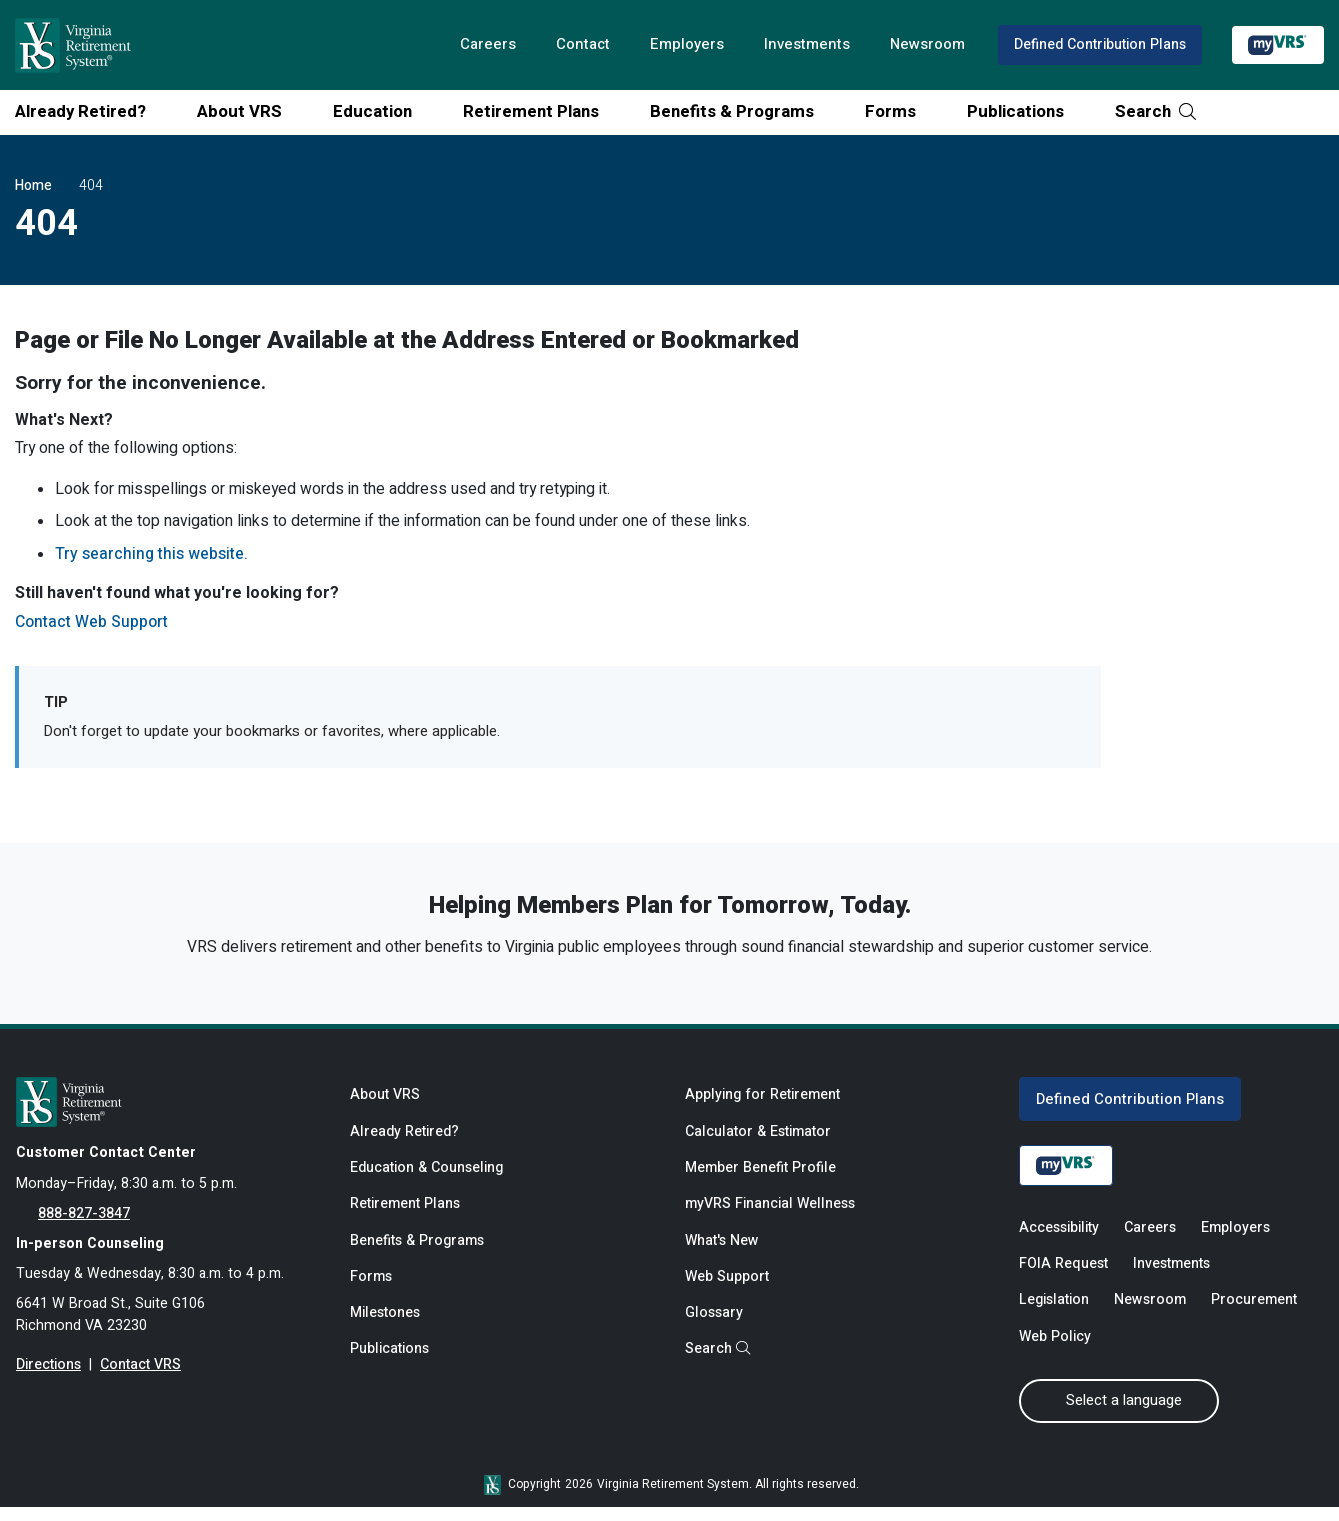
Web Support (727, 1291)
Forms (898, 111)
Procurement (1255, 1313)
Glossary (714, 1328)
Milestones (385, 1328)
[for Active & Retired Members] (168, 1111)
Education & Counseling (428, 1179)
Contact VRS (141, 1379)
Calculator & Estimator (759, 1141)
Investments (802, 45)
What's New (722, 1254)
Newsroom (924, 45)
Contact (576, 45)
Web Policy (1055, 1350)
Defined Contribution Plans (1099, 44)
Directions (48, 1379)
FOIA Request (1063, 1275)
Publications (1023, 111)
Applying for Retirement (762, 1104)
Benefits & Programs (739, 111)
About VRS (247, 111)
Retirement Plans (538, 111)
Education (380, 111)
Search (1155, 111)
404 (91, 185)
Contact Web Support (93, 627)
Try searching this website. (152, 558)
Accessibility (1059, 1238)
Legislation (1054, 1313)
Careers (479, 45)
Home (33, 185)
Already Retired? (88, 111)
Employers (681, 45)
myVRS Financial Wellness (770, 1216)
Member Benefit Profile (761, 1179)
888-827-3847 (84, 1224)
